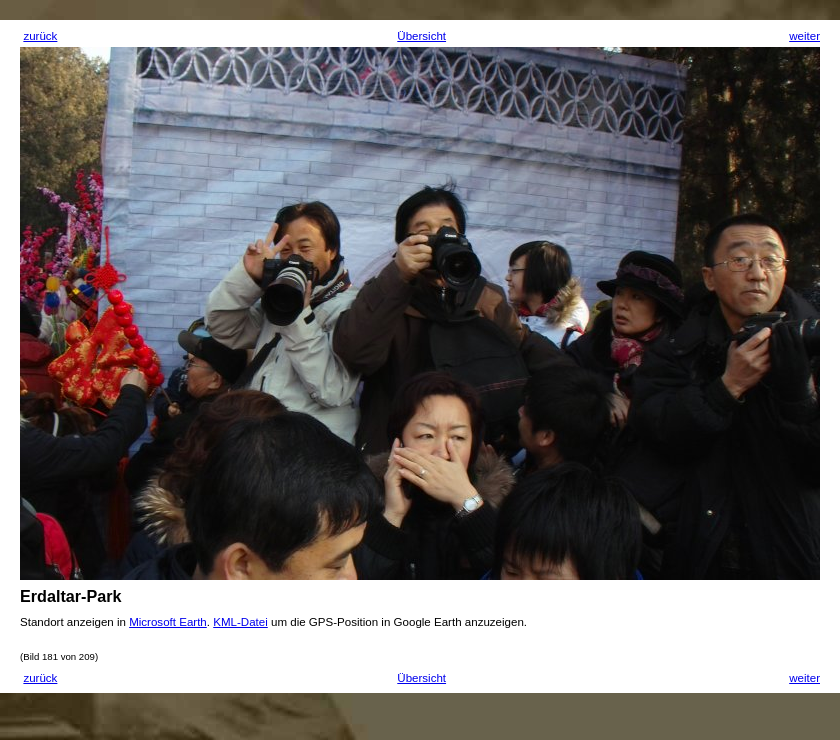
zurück (40, 36)
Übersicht (421, 36)
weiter (804, 36)
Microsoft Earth (168, 622)
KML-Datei (240, 622)
